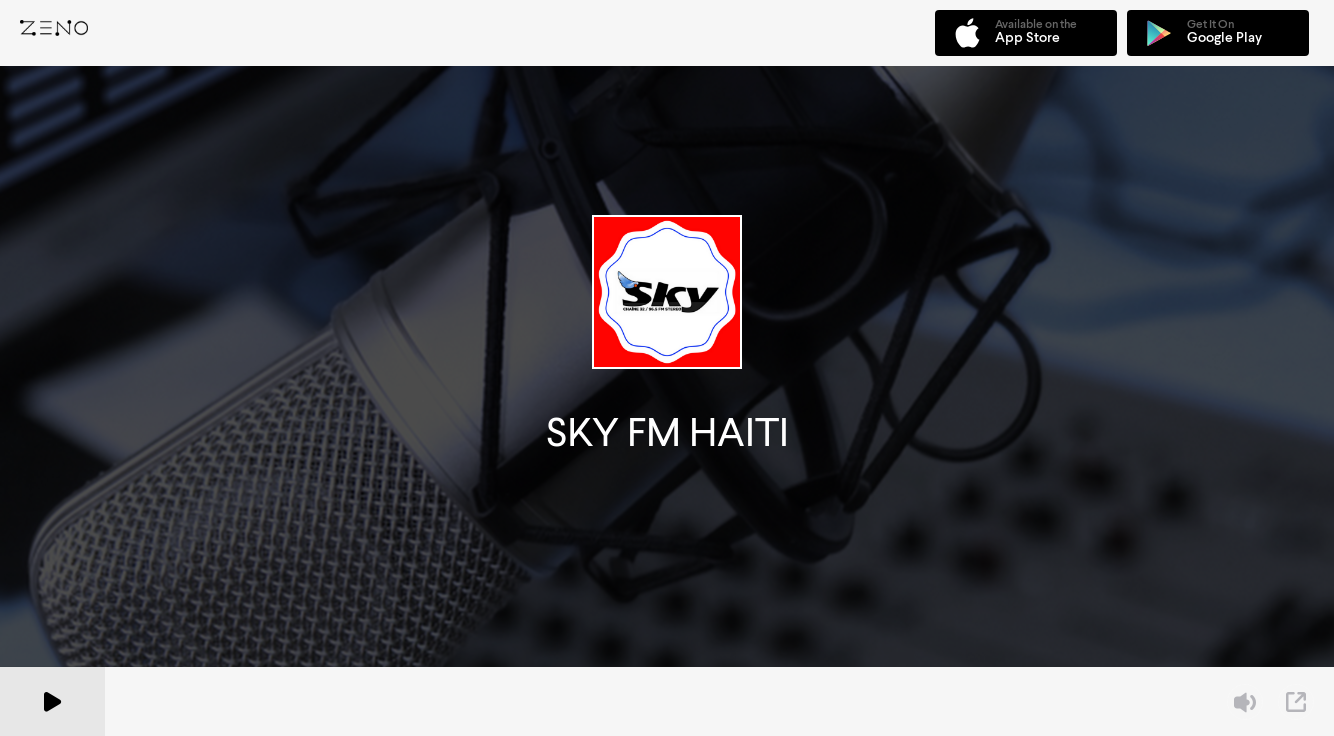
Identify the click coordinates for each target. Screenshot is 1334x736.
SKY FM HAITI (667, 432)
